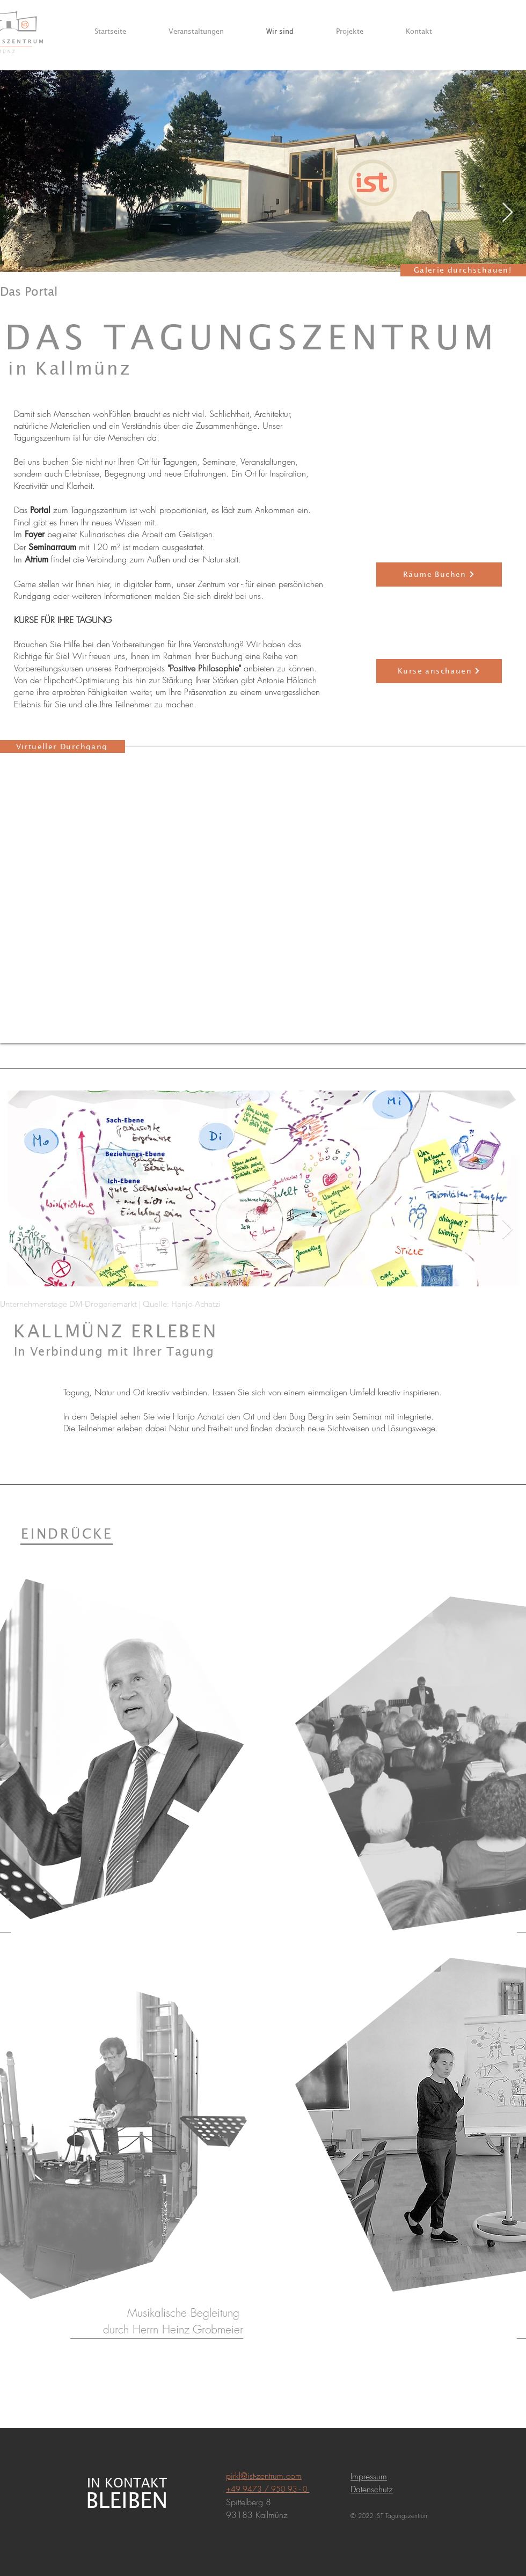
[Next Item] (507, 212)
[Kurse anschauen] (439, 671)
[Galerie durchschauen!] (463, 270)
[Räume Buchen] (439, 574)
